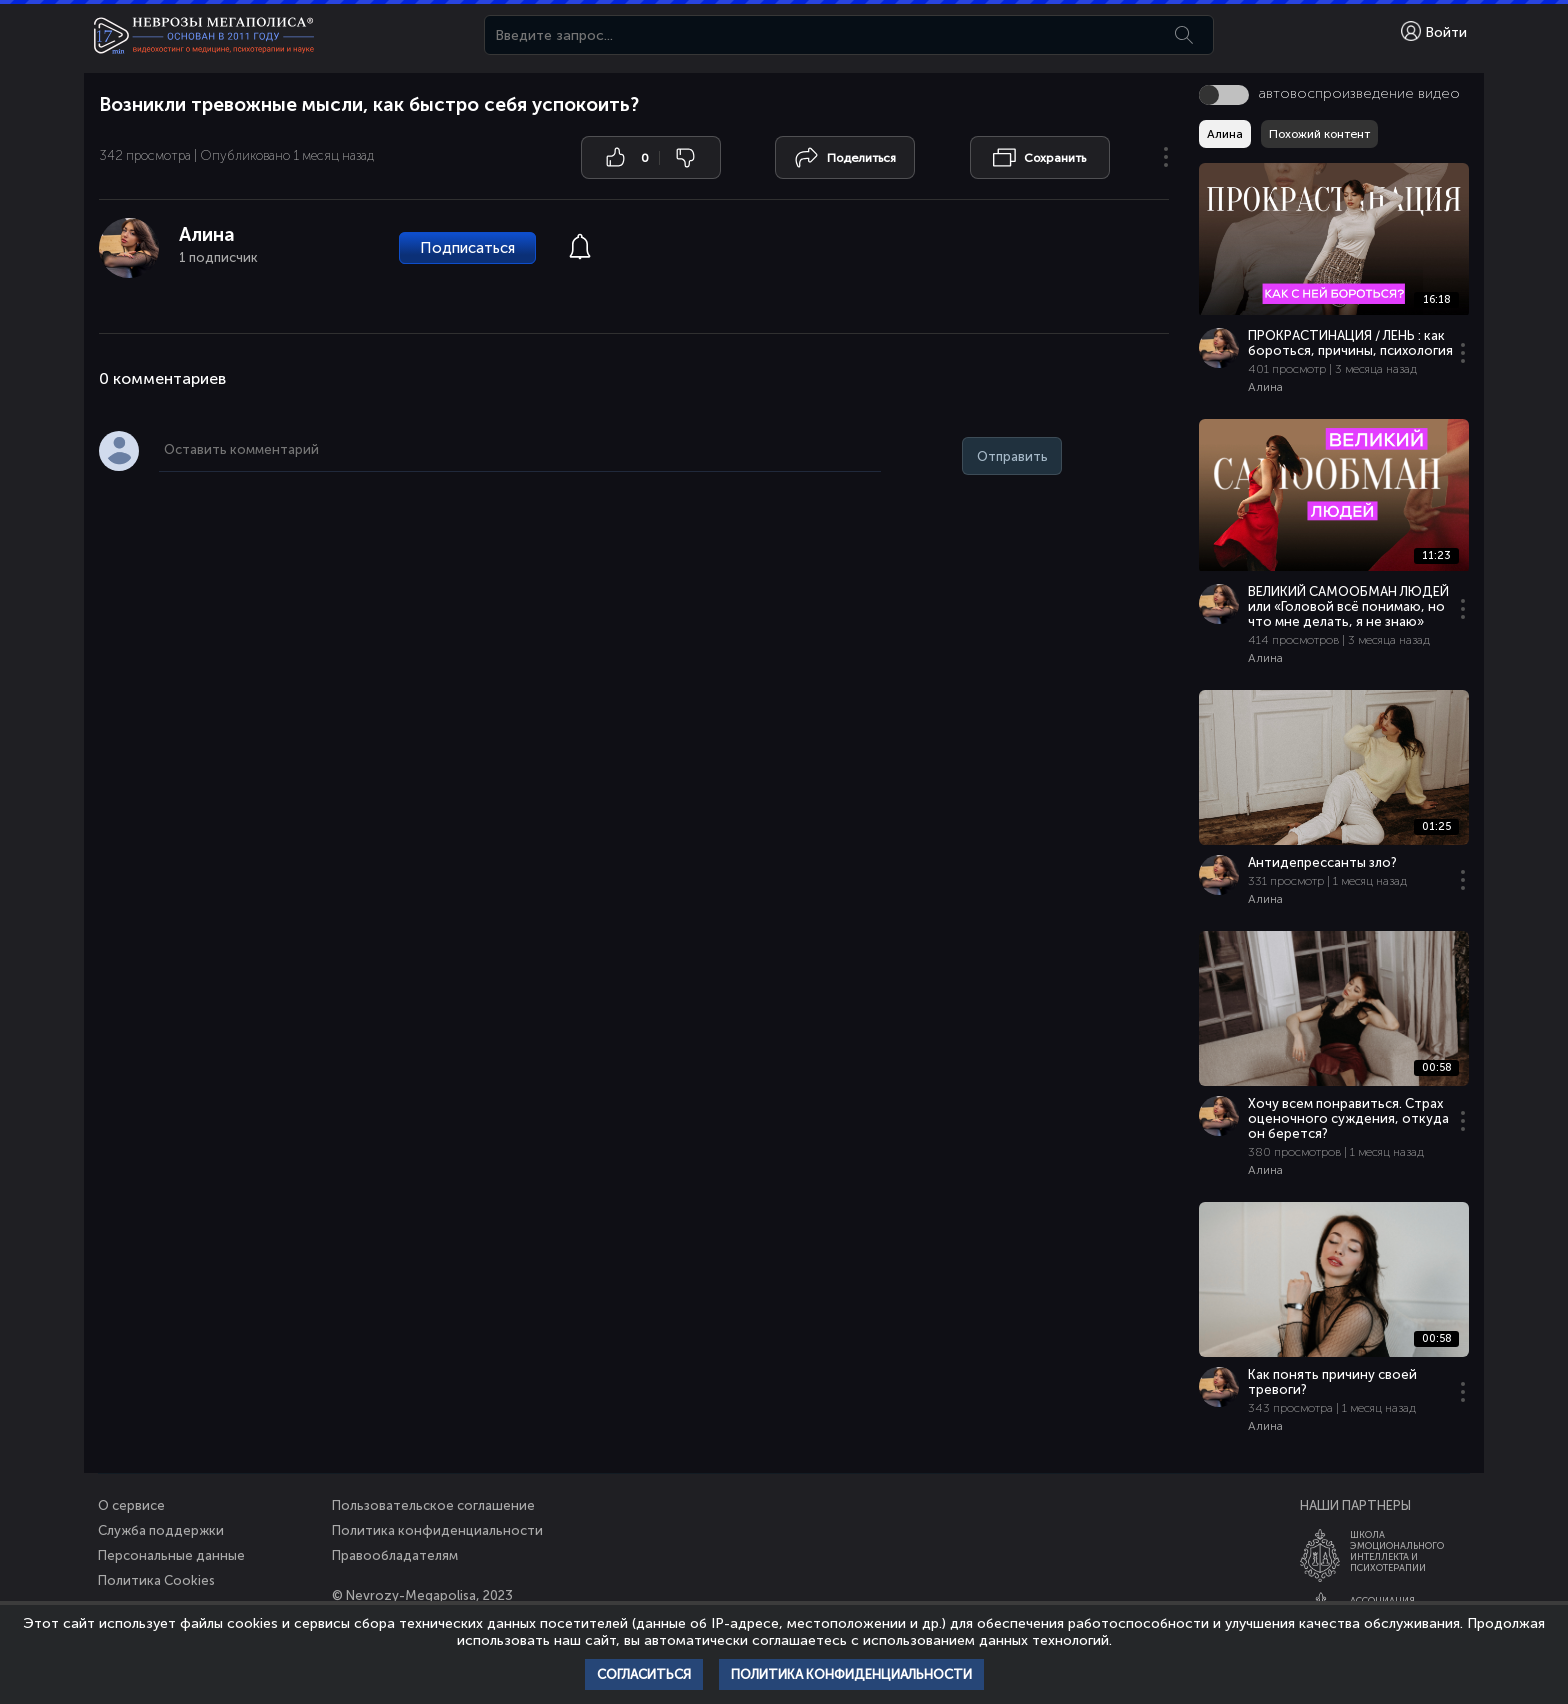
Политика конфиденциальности (437, 1530)
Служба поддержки (161, 1530)
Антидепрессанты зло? (1322, 862)
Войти (1434, 31)
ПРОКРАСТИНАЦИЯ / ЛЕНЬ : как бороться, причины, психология (1350, 343)
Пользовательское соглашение (433, 1505)
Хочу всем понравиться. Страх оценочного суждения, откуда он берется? (1348, 1118)
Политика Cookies (156, 1580)
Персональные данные (171, 1555)
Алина (207, 234)
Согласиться (644, 1674)
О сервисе (131, 1505)
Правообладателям (395, 1555)
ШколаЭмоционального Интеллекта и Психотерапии (1397, 1551)
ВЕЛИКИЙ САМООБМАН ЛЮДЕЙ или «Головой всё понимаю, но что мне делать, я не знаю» (1348, 606)
